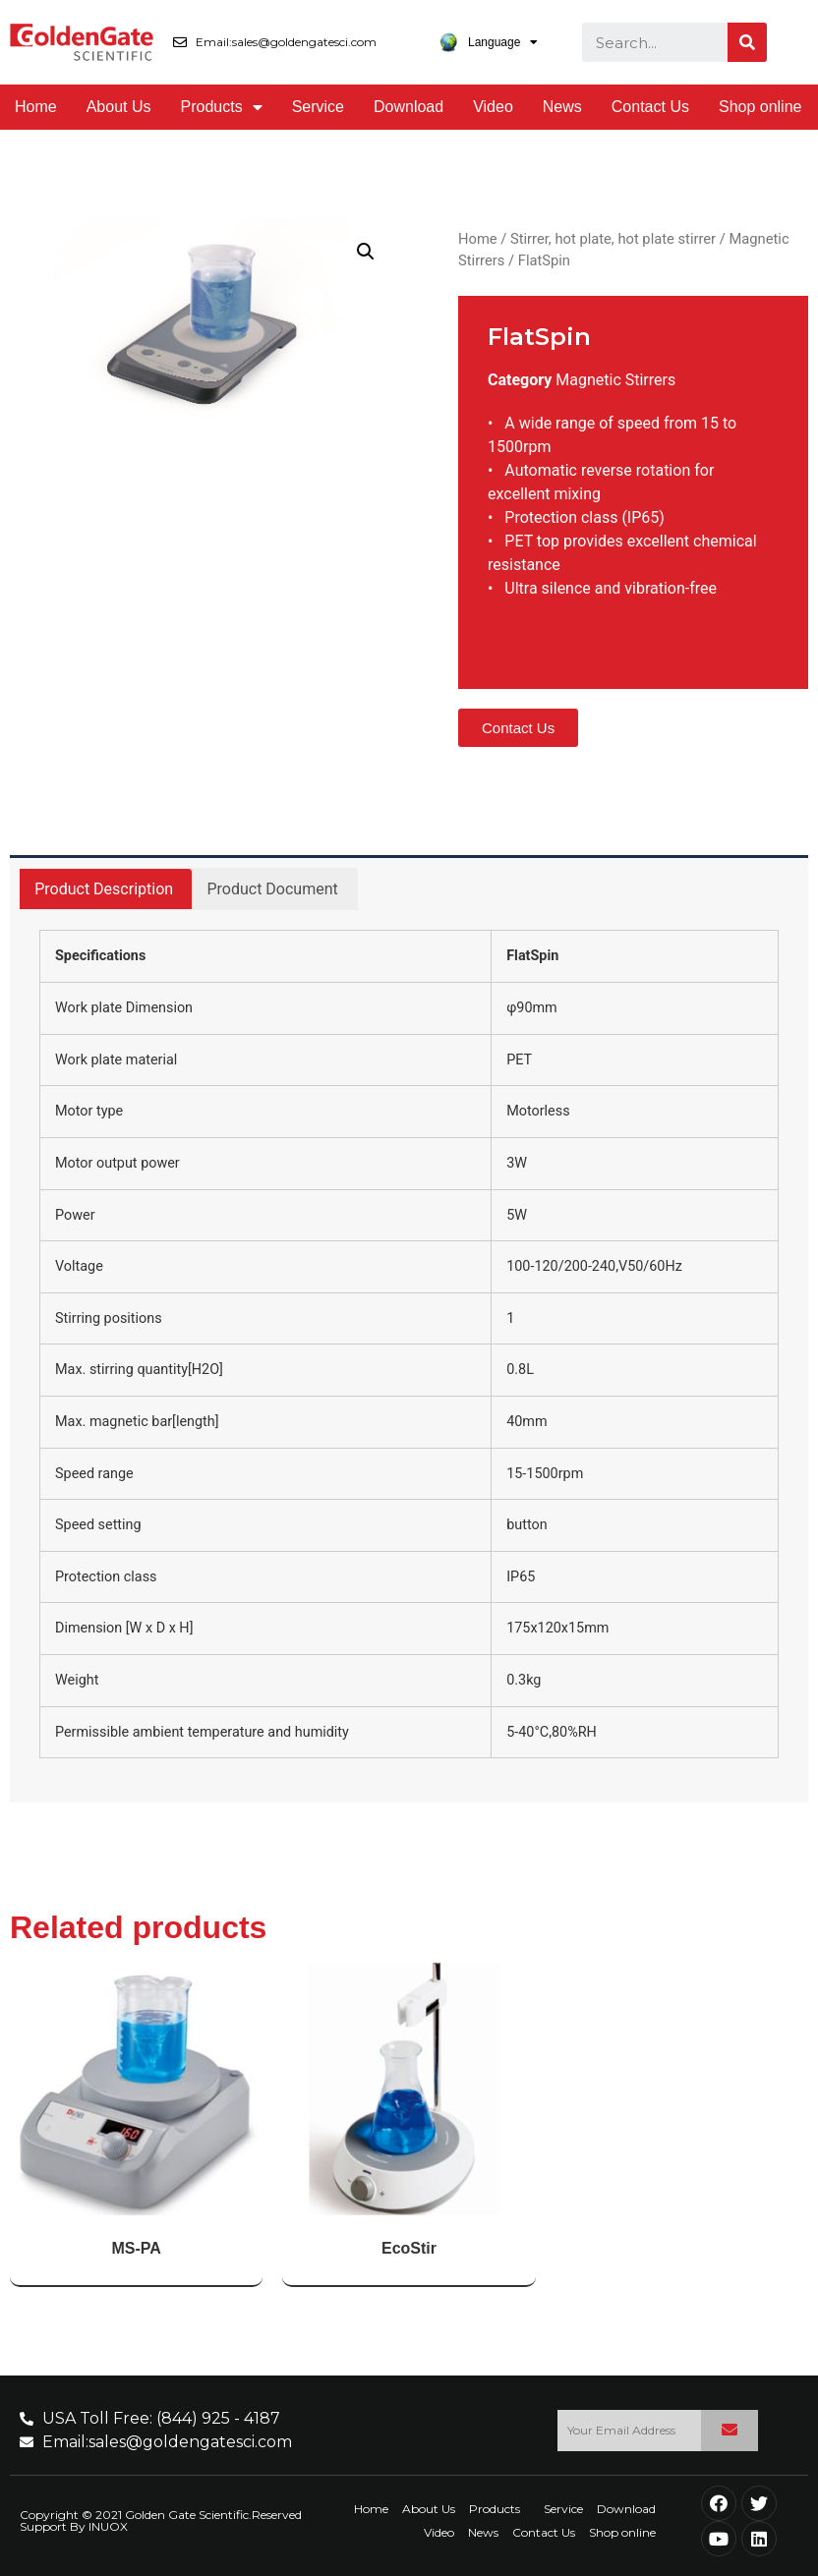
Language (488, 42)
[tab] (104, 889)
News (562, 106)
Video (493, 106)
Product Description (103, 889)
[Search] (747, 42)
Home (36, 106)
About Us (119, 106)
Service (318, 106)
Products (222, 107)
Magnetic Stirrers (615, 380)
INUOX (108, 2526)
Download (408, 106)
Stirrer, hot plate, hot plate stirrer (613, 239)
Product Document (271, 889)
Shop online (760, 106)
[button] (518, 728)
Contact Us (650, 106)
